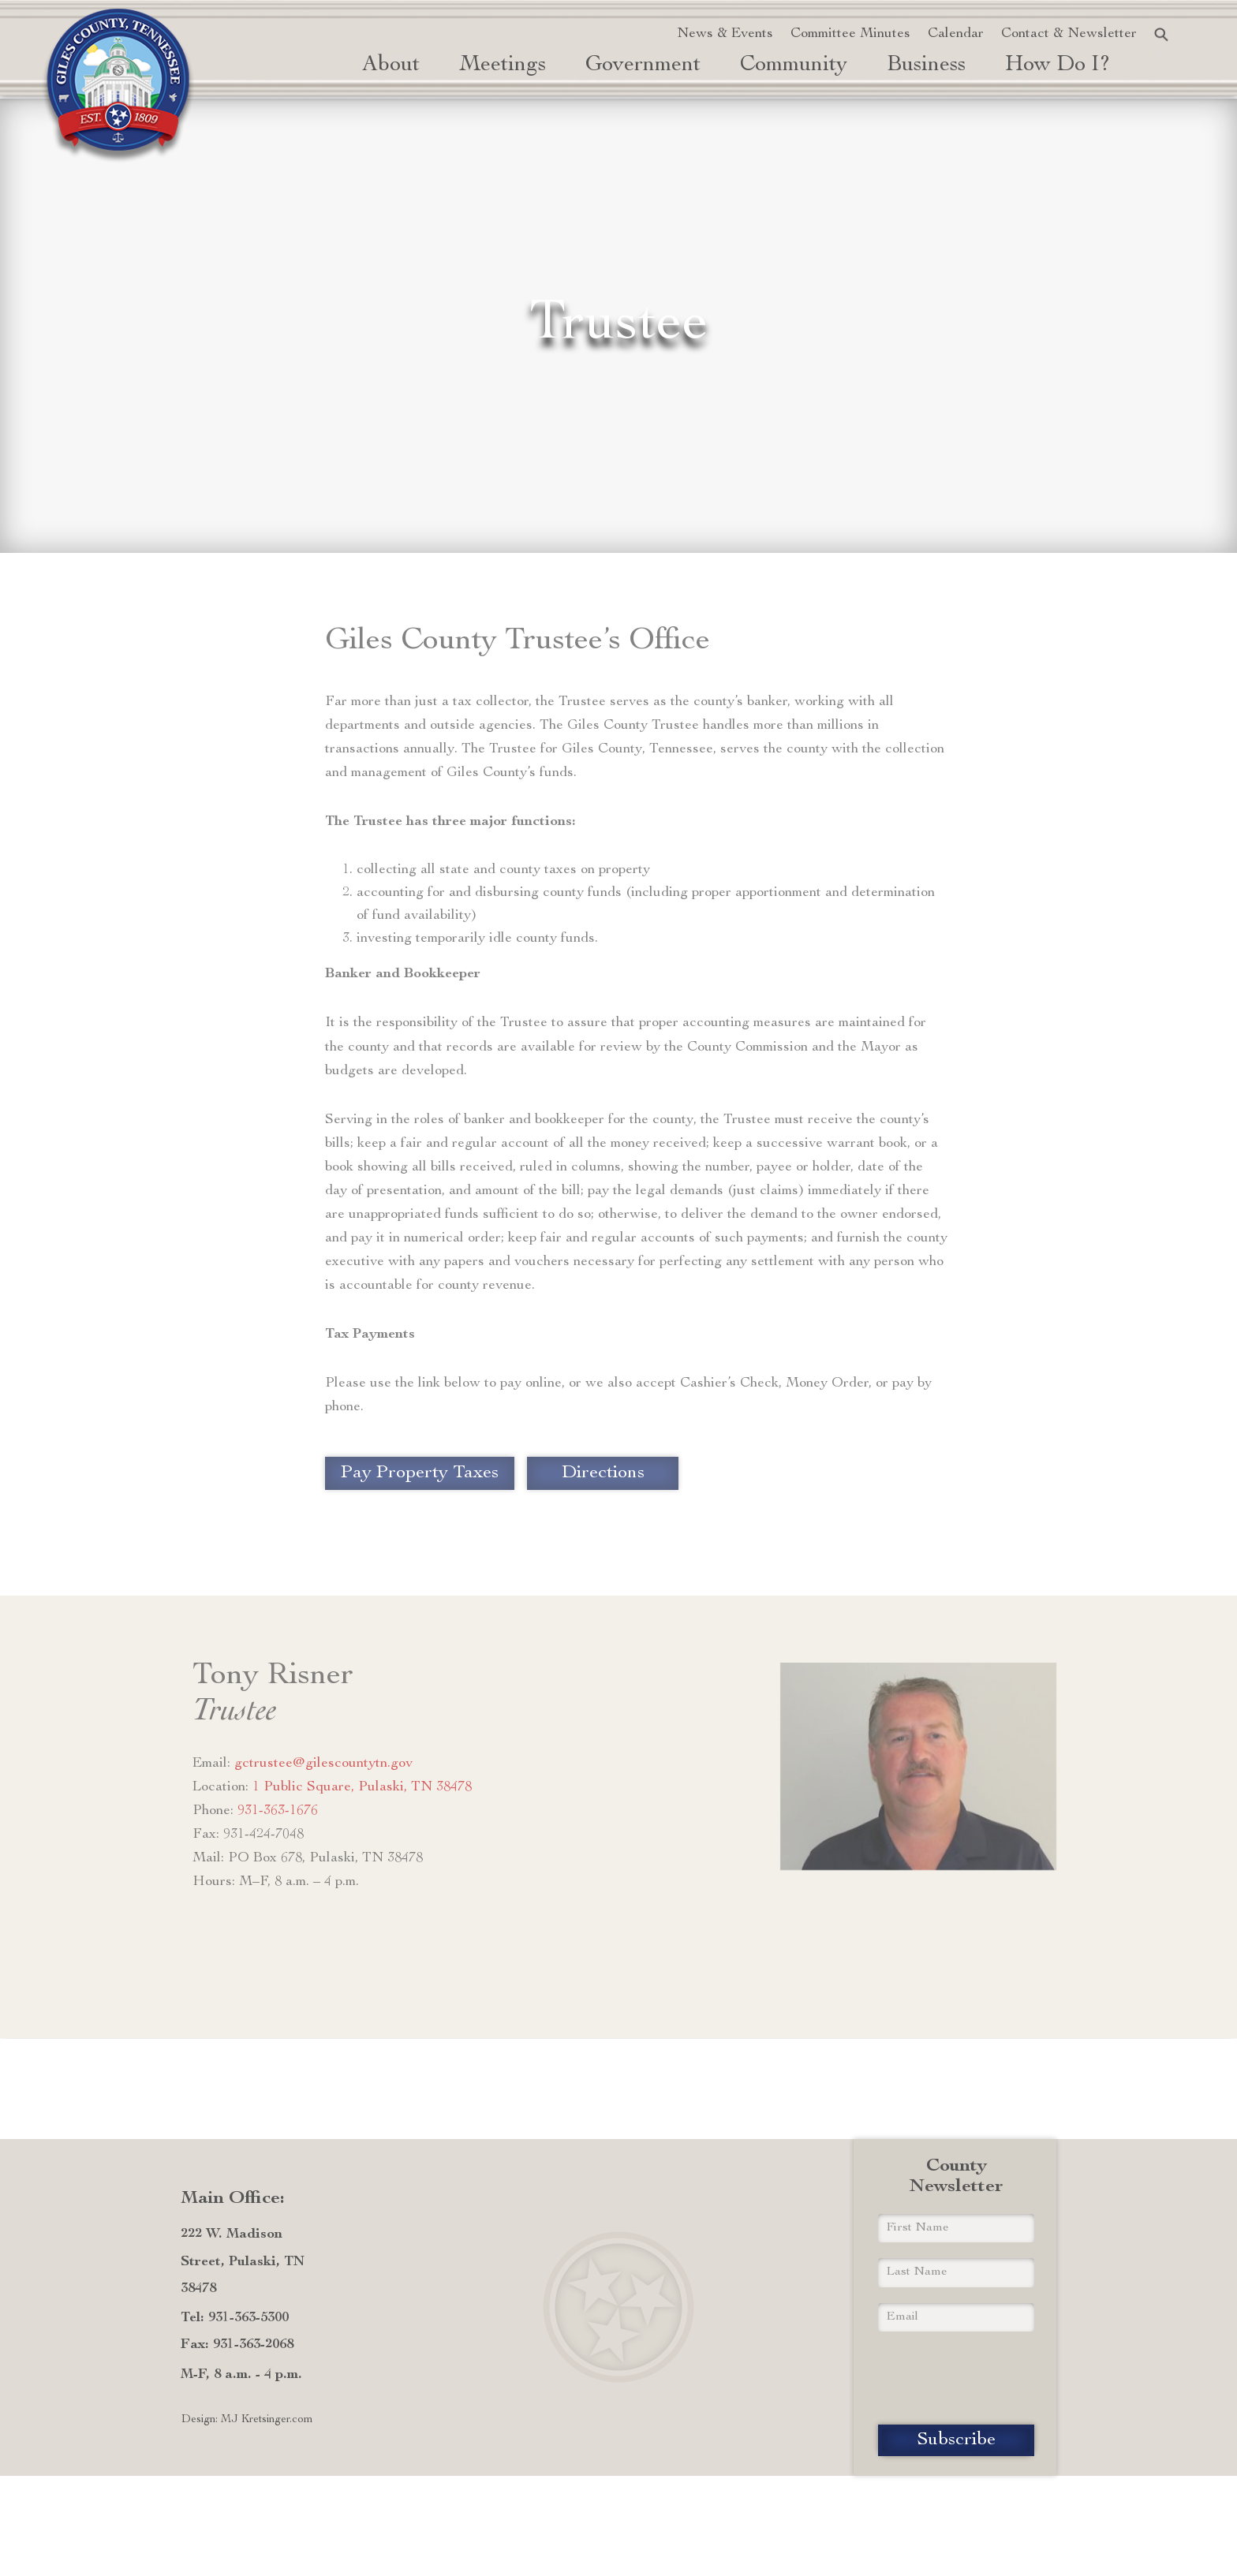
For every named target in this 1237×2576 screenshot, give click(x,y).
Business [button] (926, 65)
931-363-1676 (277, 1811)
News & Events (725, 34)
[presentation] (956, 2378)
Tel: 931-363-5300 (235, 2318)
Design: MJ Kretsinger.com (247, 2419)
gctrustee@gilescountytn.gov (323, 1764)
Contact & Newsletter (1069, 34)
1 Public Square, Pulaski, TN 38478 (362, 1787)
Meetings (502, 65)
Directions (603, 1473)
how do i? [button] (1058, 65)
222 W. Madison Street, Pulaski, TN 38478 (243, 2261)
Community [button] (793, 65)
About (391, 65)
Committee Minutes (850, 34)
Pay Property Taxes (420, 1473)
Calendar (956, 34)
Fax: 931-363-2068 (237, 2345)
